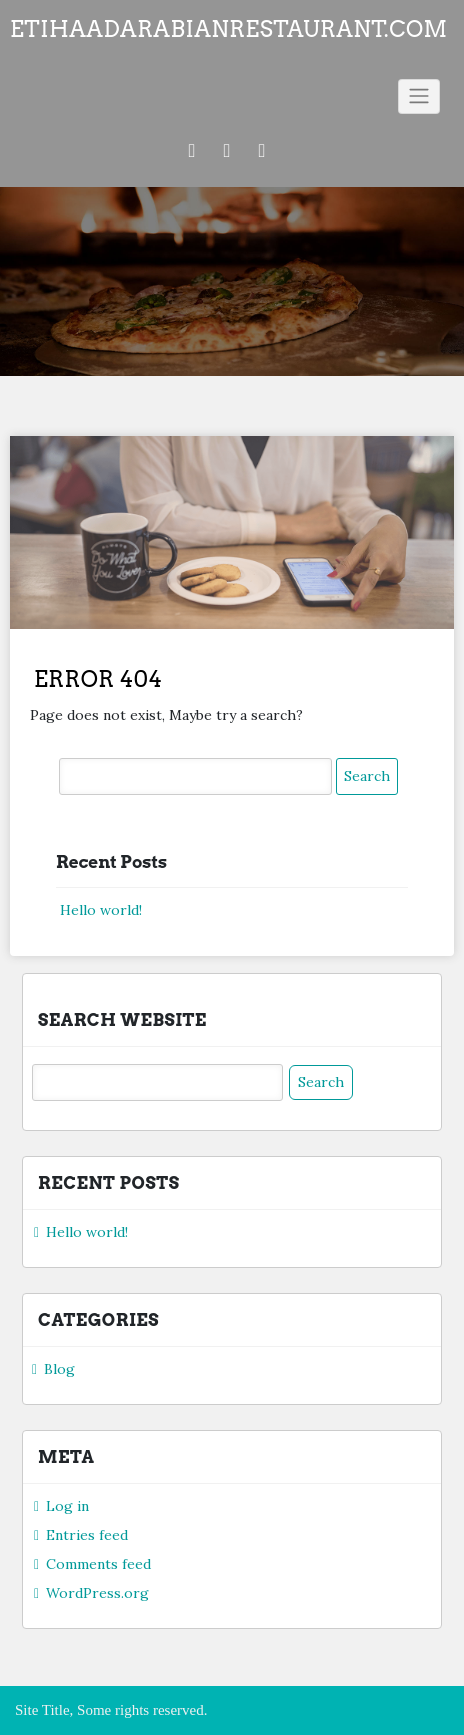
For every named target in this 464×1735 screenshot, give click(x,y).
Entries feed (87, 1535)
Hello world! (101, 910)
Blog (59, 1369)
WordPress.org (97, 1593)
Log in (67, 1506)
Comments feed (98, 1564)
